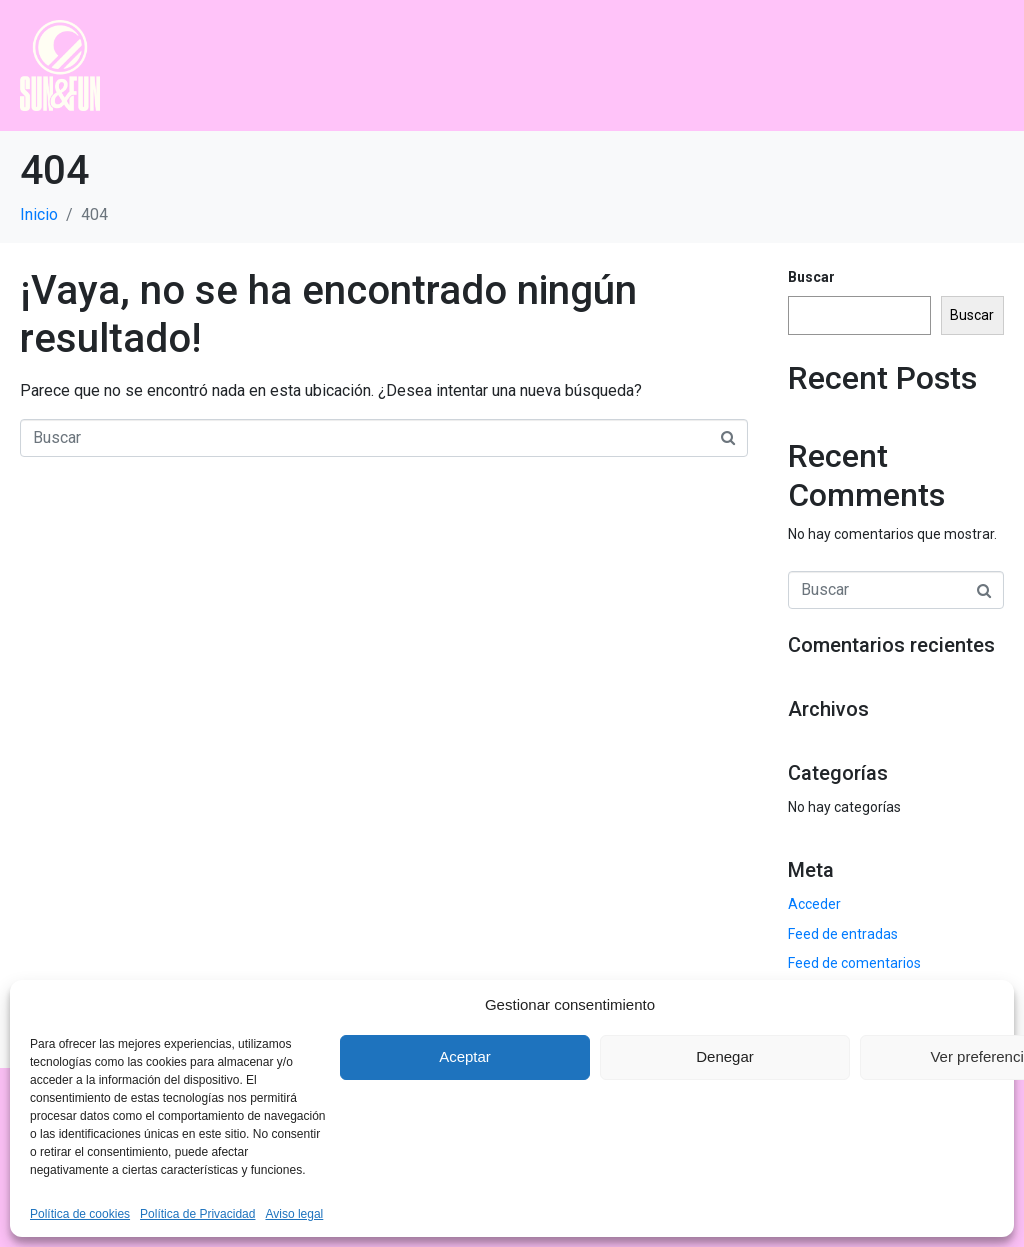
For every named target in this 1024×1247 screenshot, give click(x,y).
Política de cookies (80, 1214)
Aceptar (465, 1056)
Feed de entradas (843, 934)
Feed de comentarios (854, 963)
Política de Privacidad (197, 1214)
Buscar (811, 277)
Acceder (814, 904)
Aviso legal (294, 1214)
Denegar (725, 1056)
